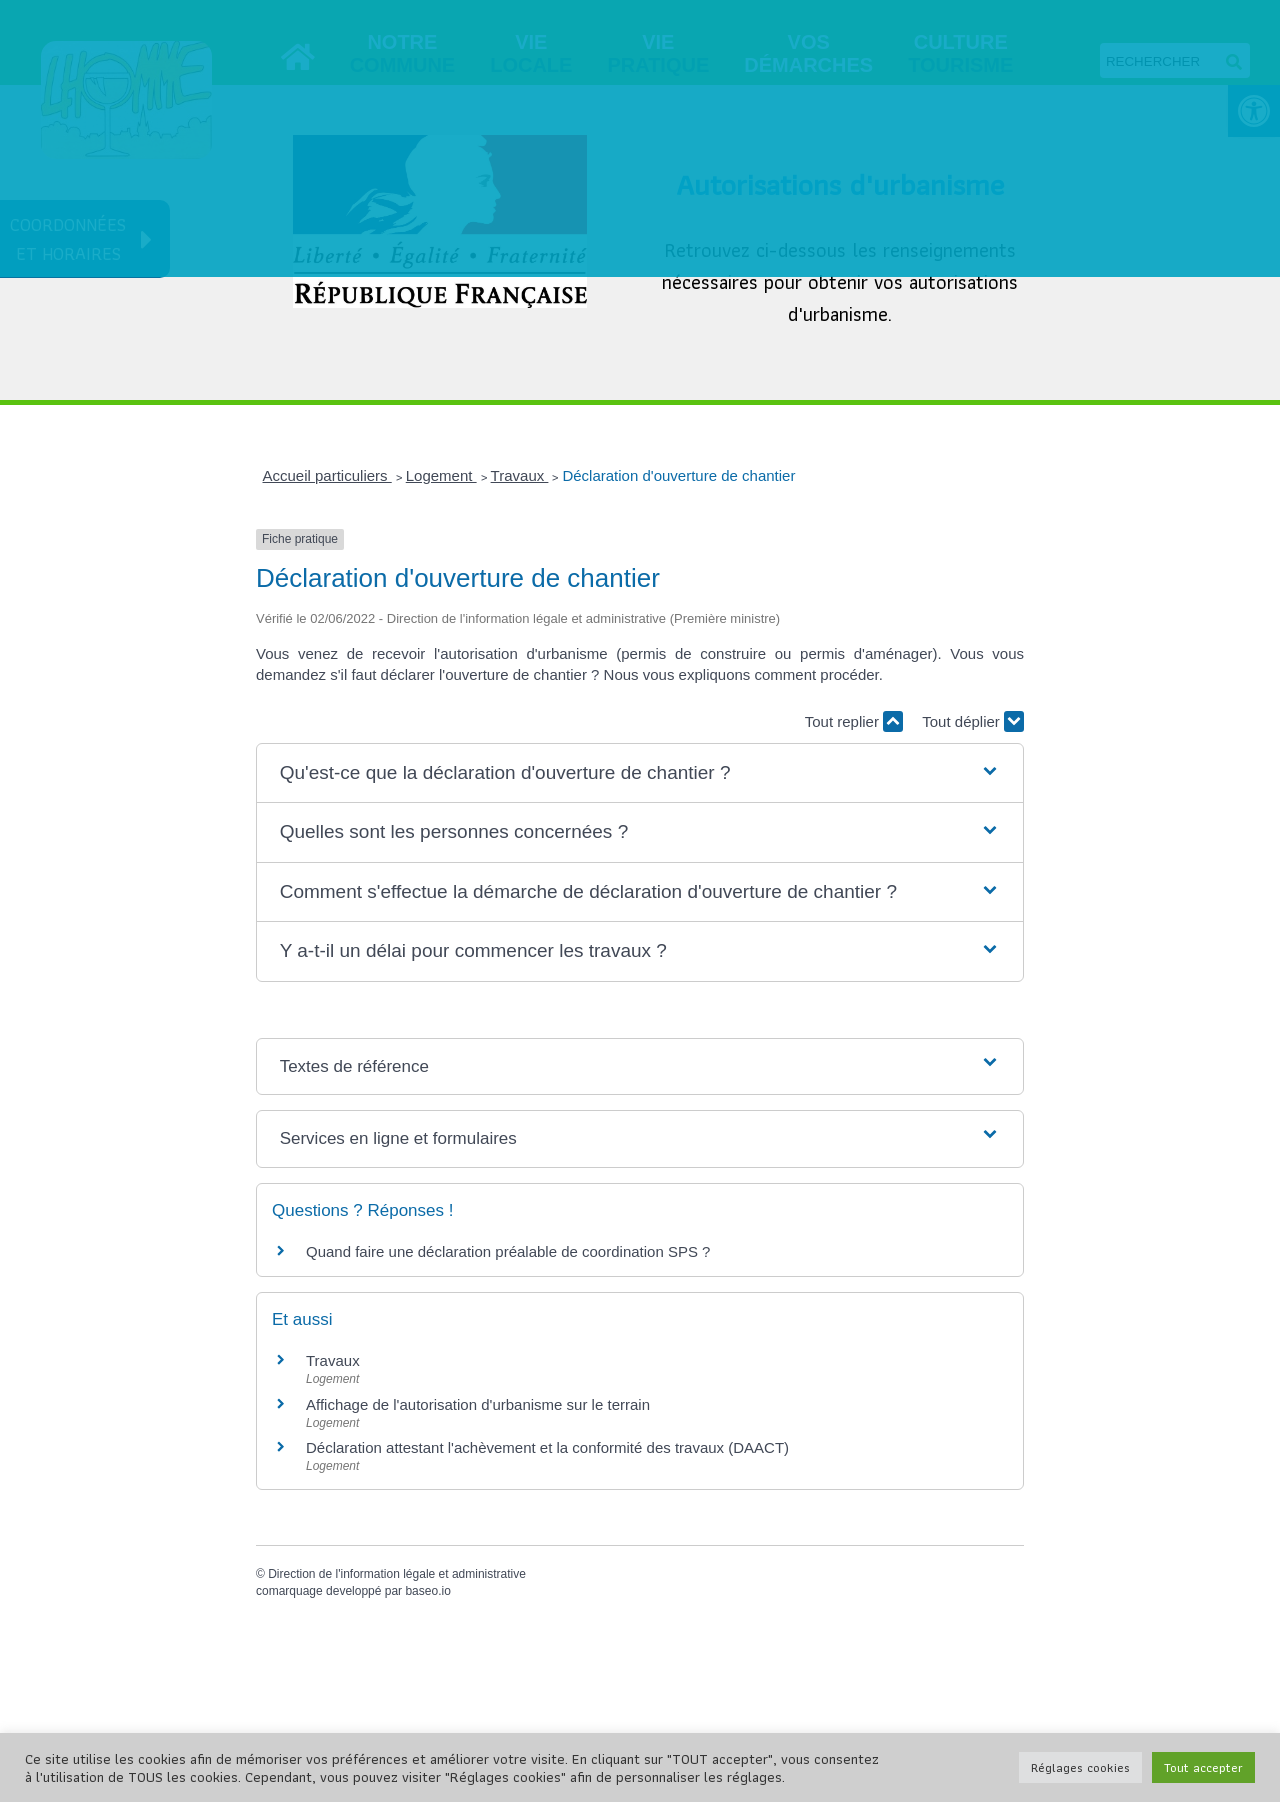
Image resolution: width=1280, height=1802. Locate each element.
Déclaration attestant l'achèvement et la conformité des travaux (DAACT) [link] (547, 1447)
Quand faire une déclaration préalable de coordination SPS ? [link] (508, 1251)
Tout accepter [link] (1203, 1767)
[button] (640, 773)
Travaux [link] (520, 475)
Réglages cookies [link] (1080, 1767)
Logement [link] (441, 475)
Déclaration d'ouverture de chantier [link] (678, 475)
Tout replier (854, 721)
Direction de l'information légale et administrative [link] (397, 1574)
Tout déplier (973, 721)
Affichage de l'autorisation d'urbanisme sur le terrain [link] (478, 1404)
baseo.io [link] (427, 1591)
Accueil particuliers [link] (327, 475)
